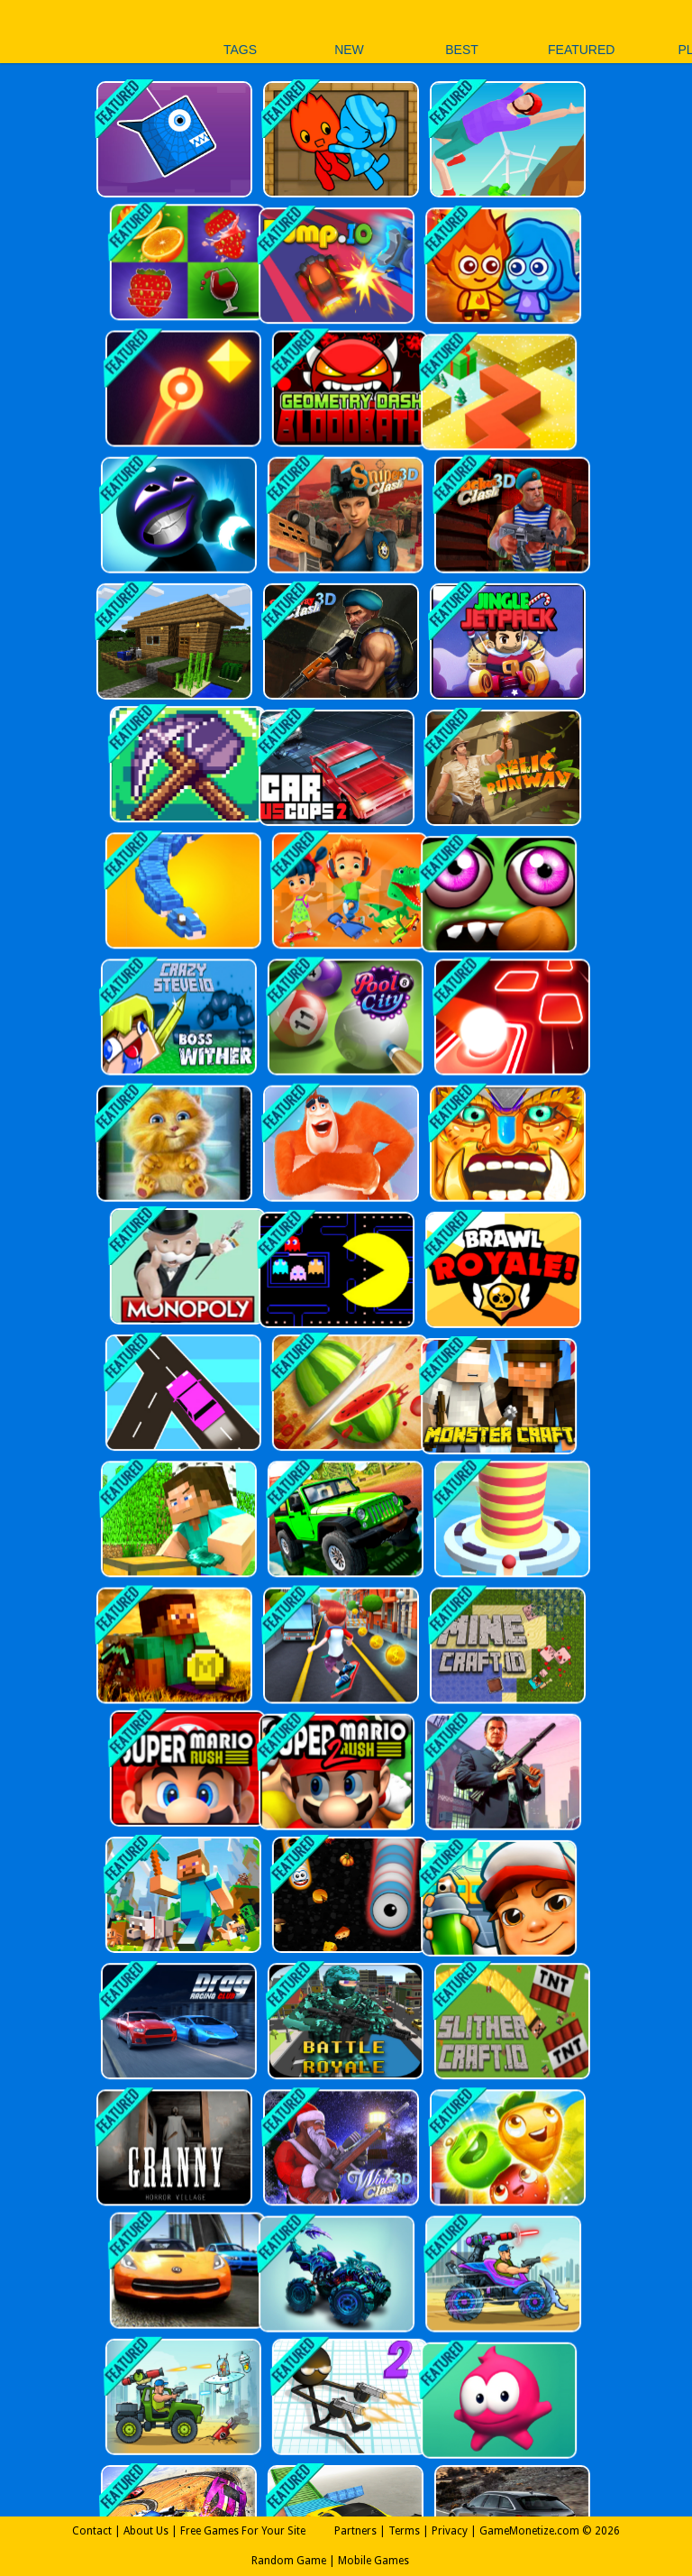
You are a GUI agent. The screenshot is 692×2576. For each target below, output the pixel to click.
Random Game (288, 2560)
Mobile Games (373, 2560)
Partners (355, 2531)
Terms (404, 2531)
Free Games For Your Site (242, 2531)
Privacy (450, 2531)
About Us (145, 2531)
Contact (92, 2531)
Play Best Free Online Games (70, 31)
